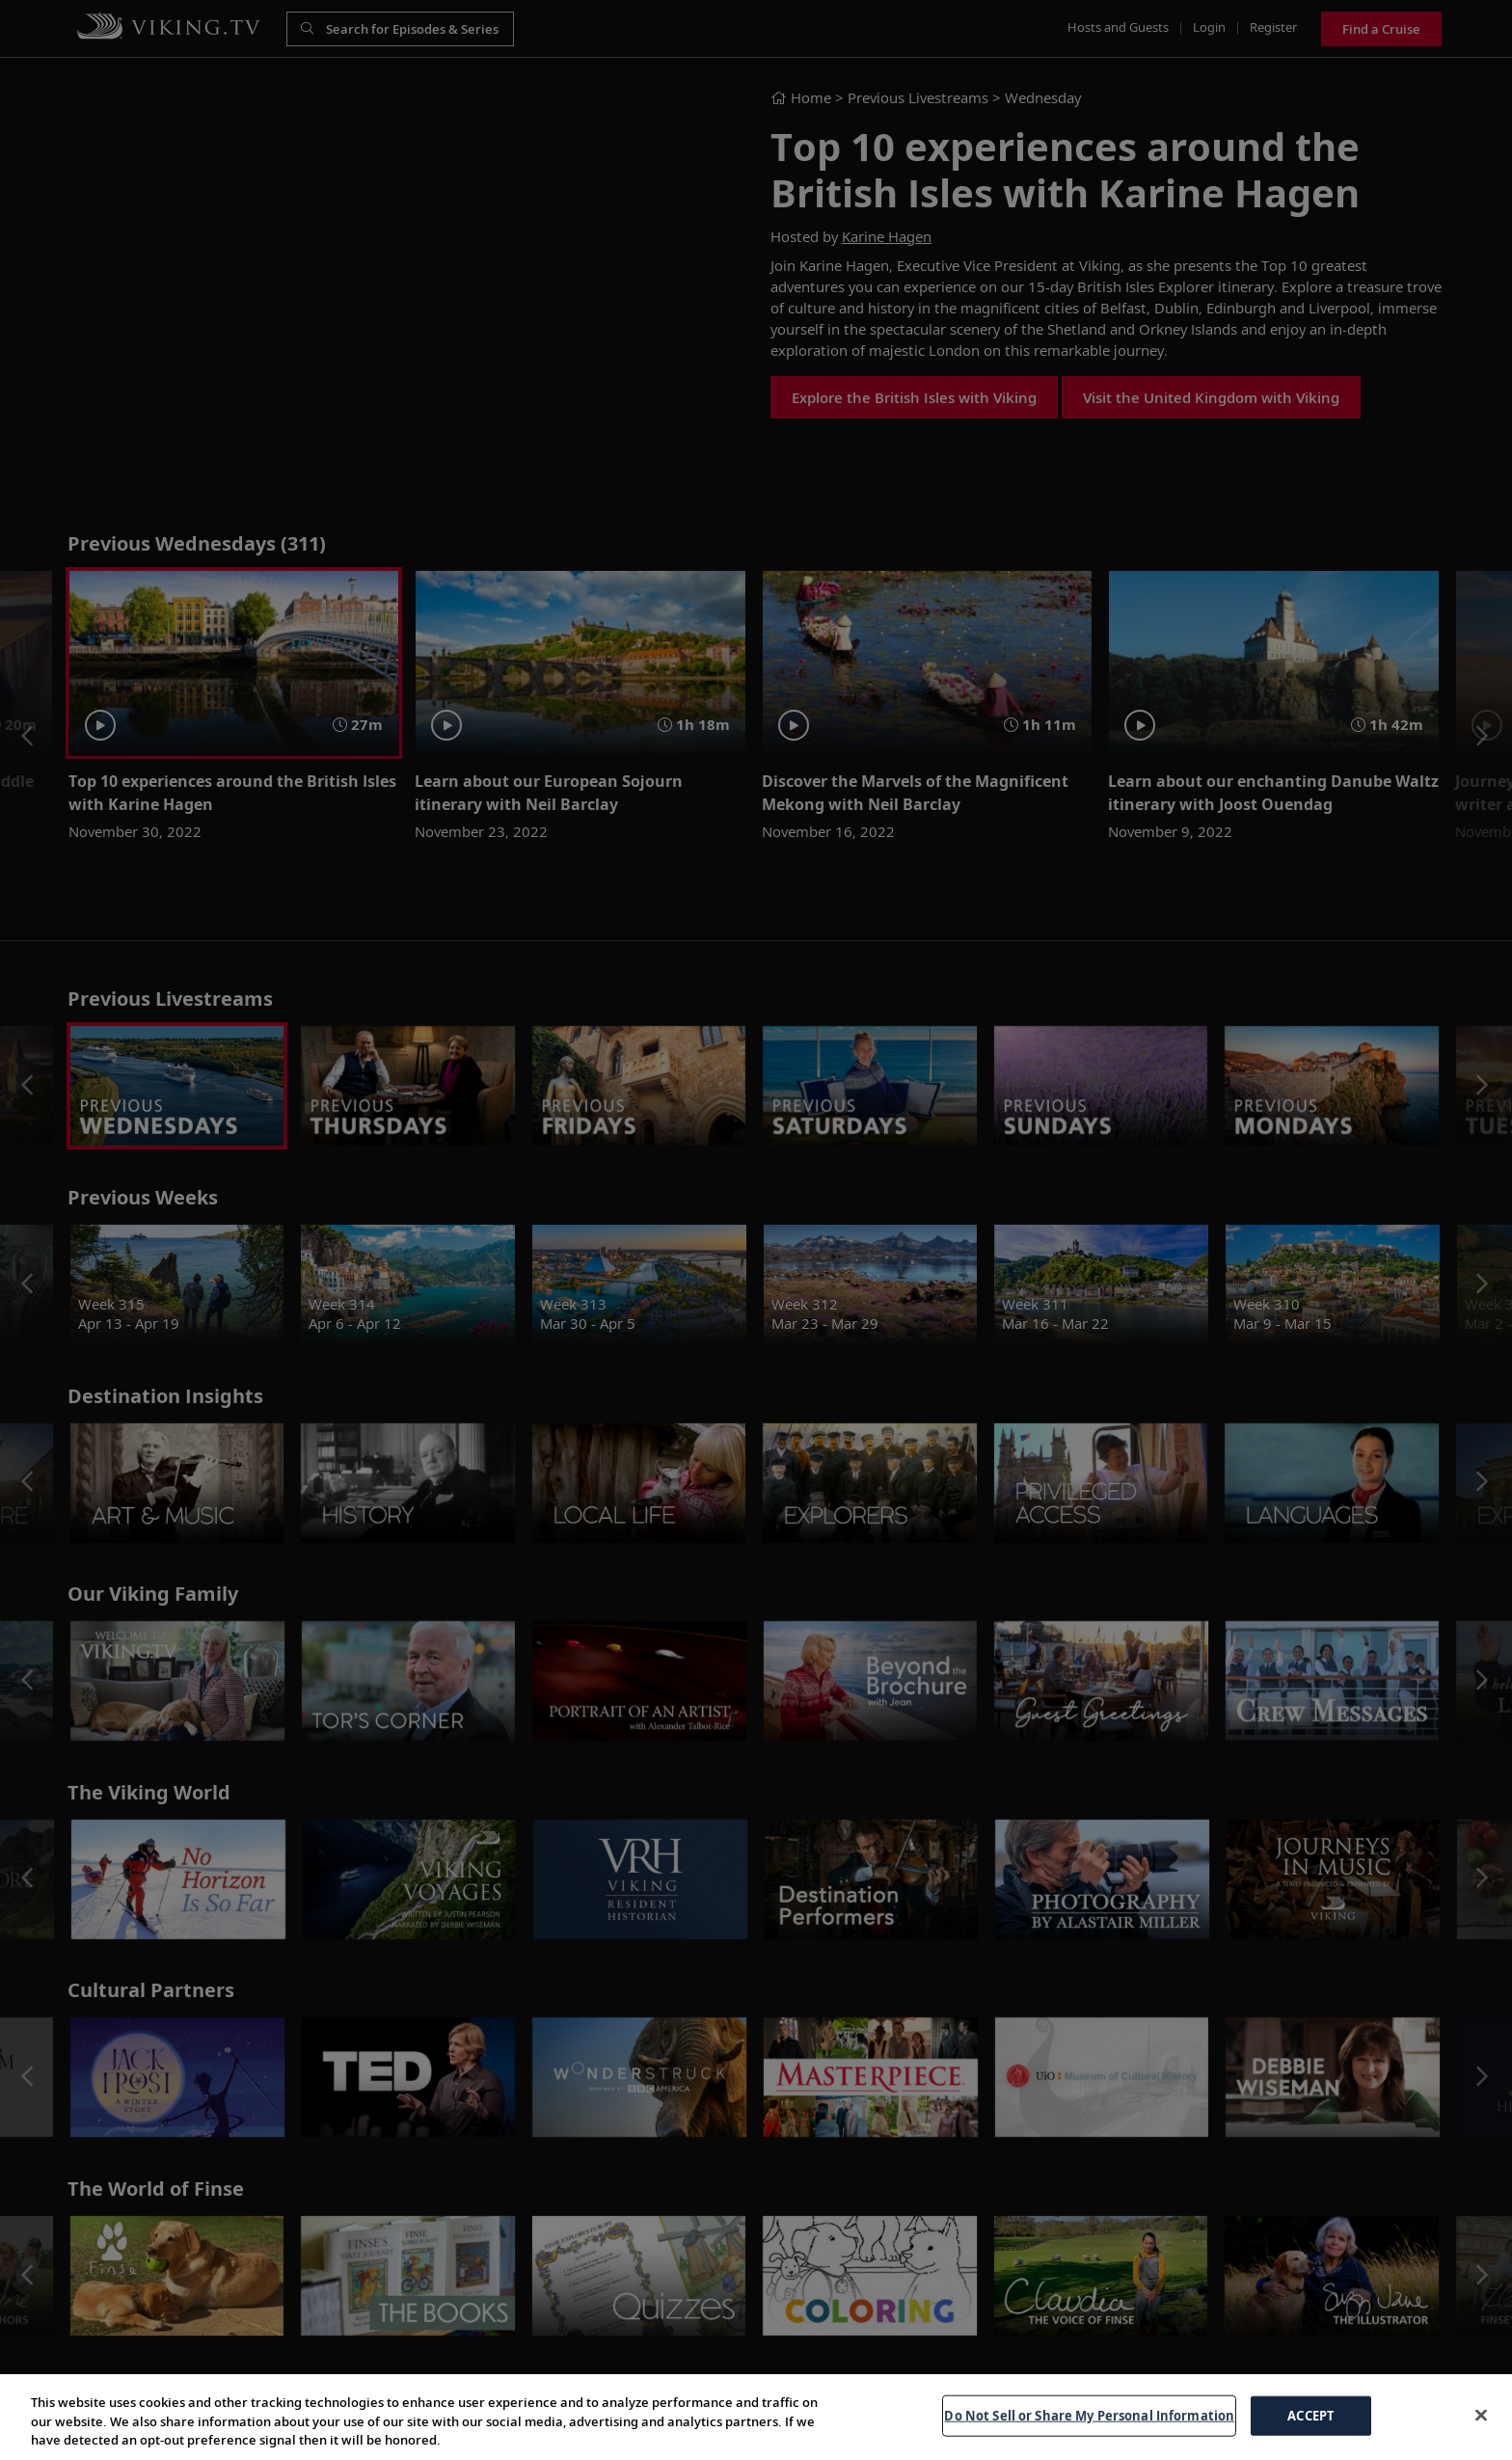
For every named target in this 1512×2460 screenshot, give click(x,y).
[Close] (1481, 2414)
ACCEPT (1311, 2414)
